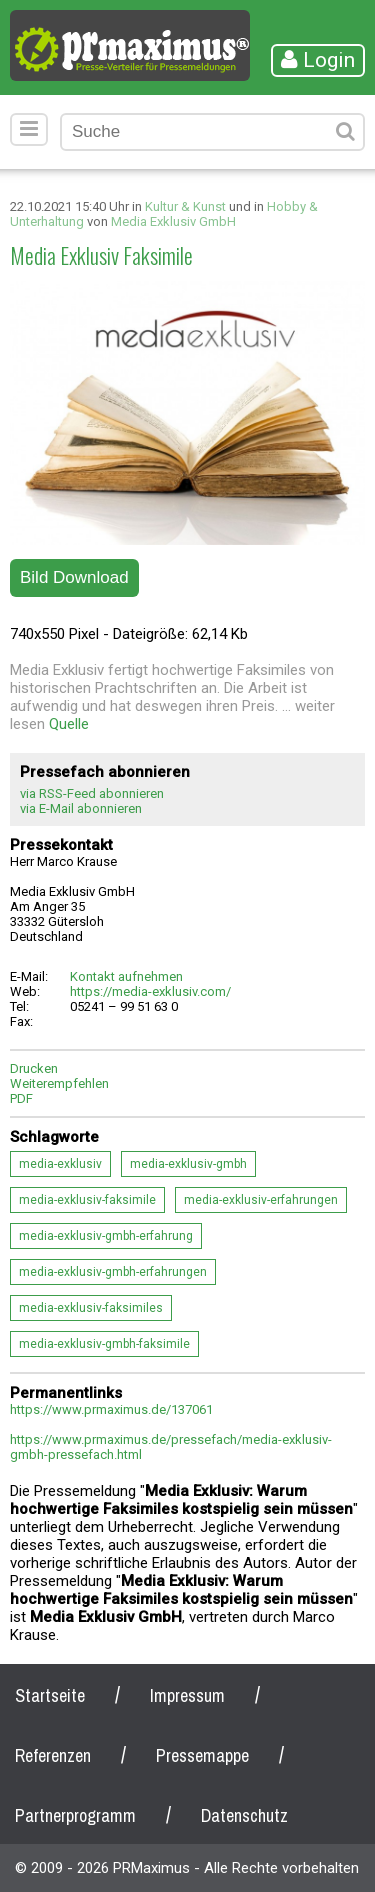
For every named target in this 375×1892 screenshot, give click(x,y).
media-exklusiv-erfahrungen (261, 1200)
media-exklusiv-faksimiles (91, 1308)
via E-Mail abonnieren (81, 808)
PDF (21, 1098)
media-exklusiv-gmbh (188, 1164)
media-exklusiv (60, 1164)
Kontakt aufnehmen (126, 976)
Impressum (187, 1695)
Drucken (34, 1068)
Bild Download (74, 577)
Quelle (69, 724)
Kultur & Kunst (185, 206)
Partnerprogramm (75, 1815)
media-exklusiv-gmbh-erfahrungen (113, 1272)
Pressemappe (202, 1755)
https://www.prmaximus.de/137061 (111, 1409)
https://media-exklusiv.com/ (150, 991)
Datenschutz (244, 1815)
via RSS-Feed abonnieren (92, 793)
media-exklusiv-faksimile (87, 1200)
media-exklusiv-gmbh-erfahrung (106, 1236)
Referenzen (53, 1755)
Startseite (50, 1695)
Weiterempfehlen (59, 1083)
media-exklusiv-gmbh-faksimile (104, 1344)
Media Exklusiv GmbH (173, 221)
